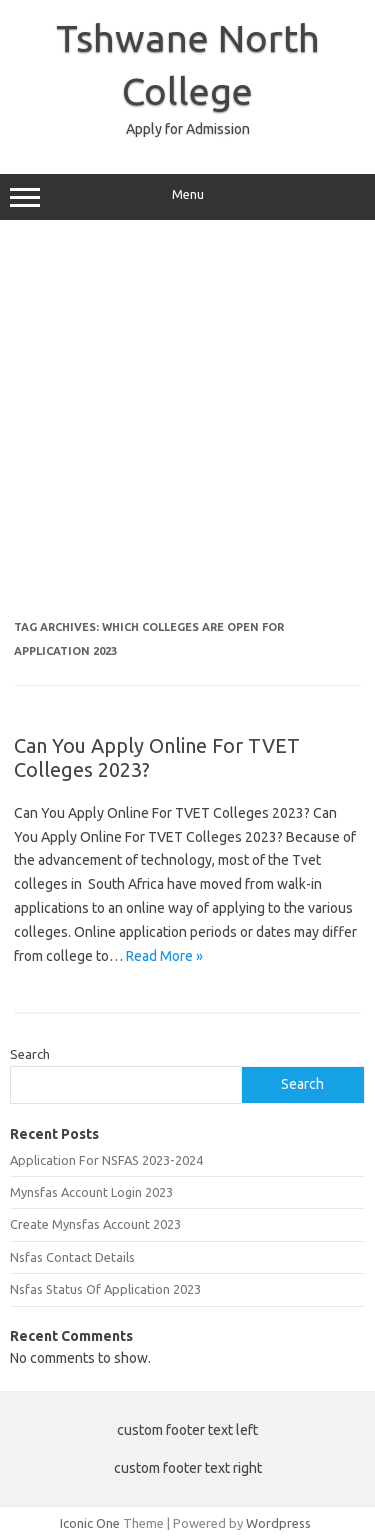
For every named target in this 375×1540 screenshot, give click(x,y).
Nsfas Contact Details (72, 1257)
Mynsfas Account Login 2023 (91, 1192)
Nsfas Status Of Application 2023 (105, 1289)
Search (30, 1054)
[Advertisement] (187, 427)
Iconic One (90, 1523)
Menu (187, 197)
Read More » (164, 956)
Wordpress (278, 1523)
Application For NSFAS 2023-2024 (106, 1160)
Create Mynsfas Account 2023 (95, 1224)
